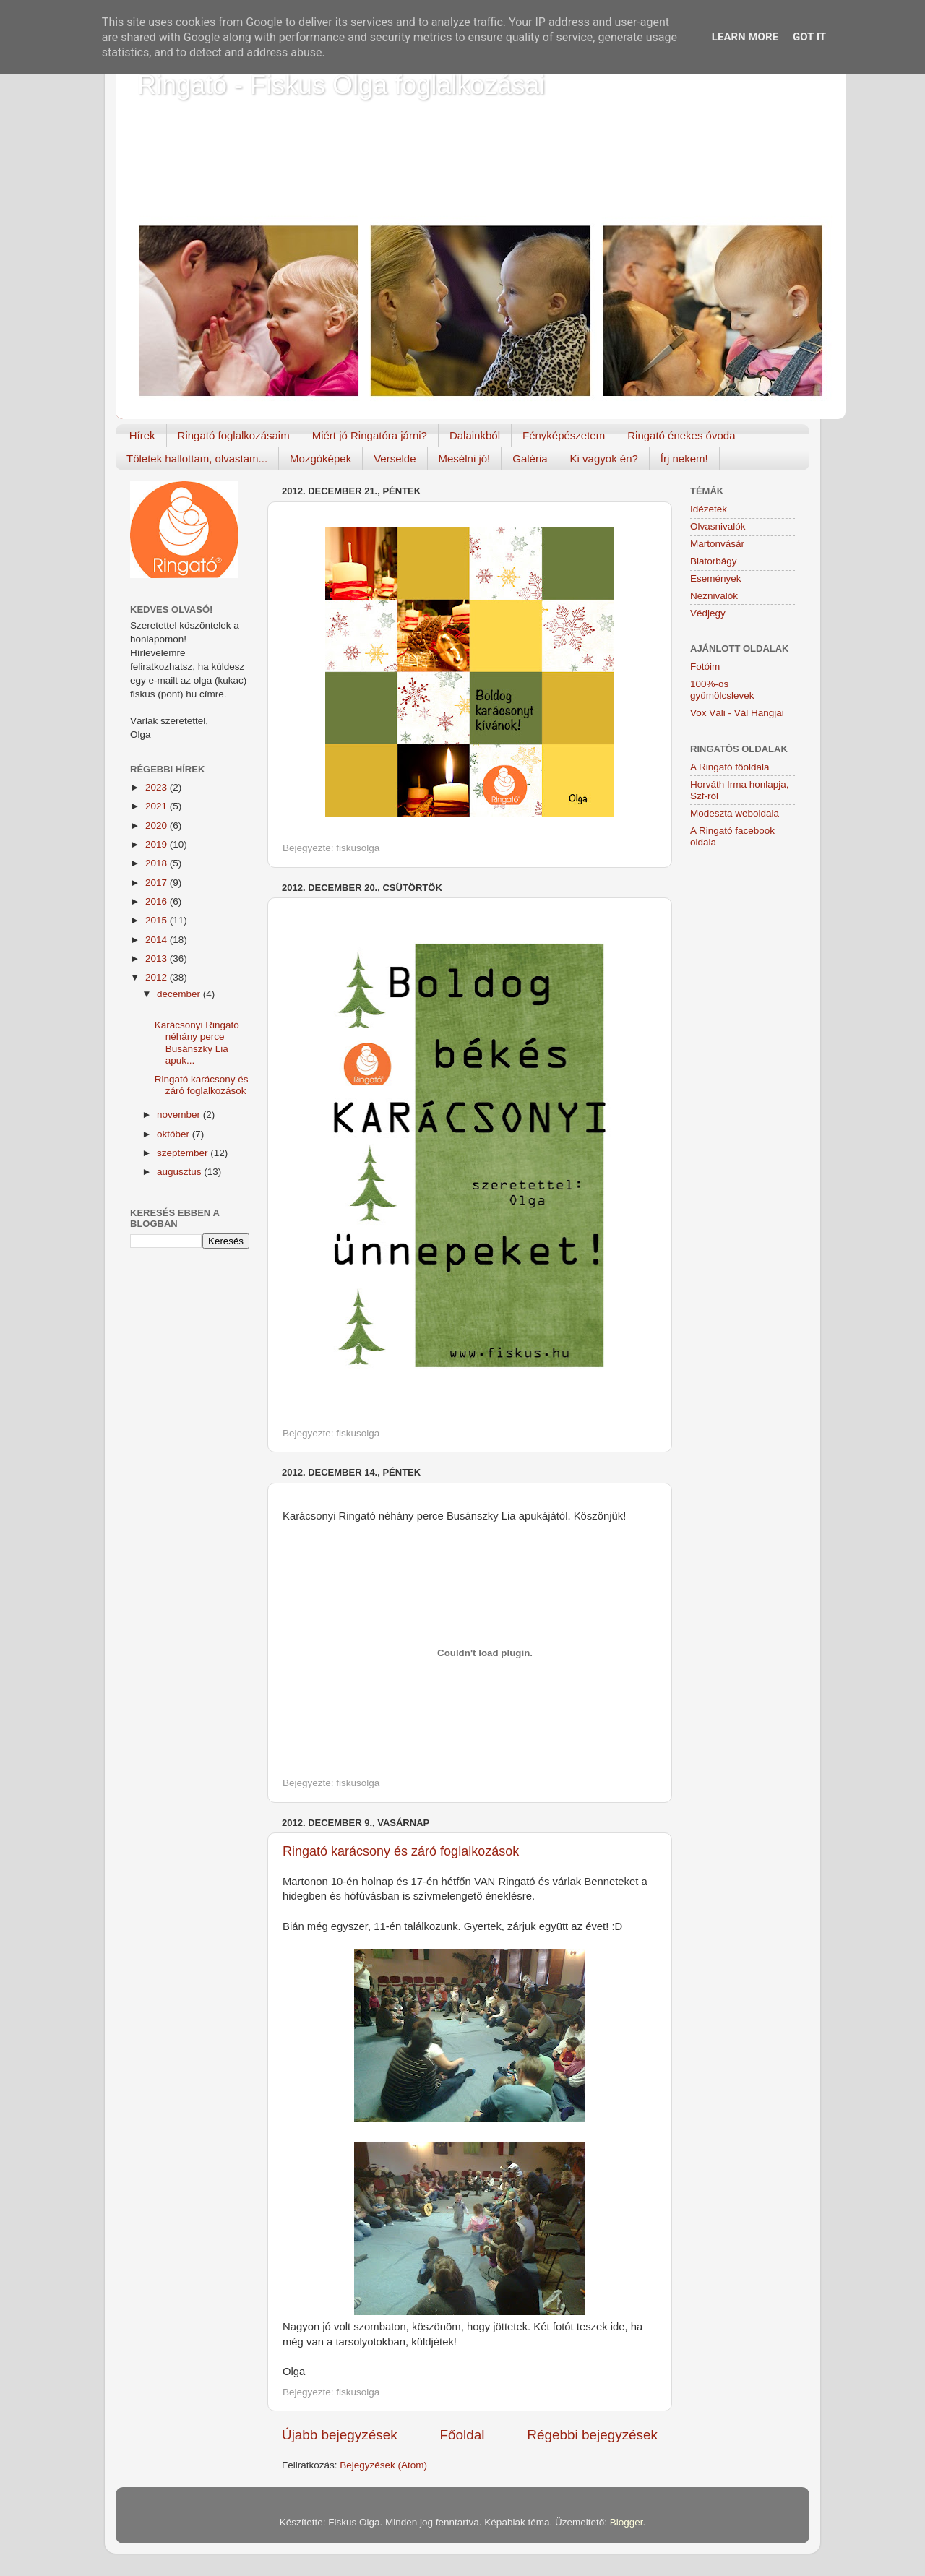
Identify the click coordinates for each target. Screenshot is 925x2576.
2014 (157, 939)
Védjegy (708, 613)
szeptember (183, 1152)
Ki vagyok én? (604, 458)
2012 (157, 977)
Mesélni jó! (465, 458)
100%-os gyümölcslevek (722, 690)
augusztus (180, 1171)
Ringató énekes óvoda (681, 435)
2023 (157, 787)
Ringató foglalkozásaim (234, 435)
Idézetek (708, 509)
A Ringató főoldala (730, 767)
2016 (157, 901)
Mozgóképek (320, 458)
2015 (157, 920)
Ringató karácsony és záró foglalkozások (401, 1851)
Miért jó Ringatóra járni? (369, 435)
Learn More (745, 36)
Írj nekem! (684, 458)
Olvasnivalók (718, 526)
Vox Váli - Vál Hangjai (737, 712)
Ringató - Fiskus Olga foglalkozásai (341, 85)
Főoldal (462, 2434)
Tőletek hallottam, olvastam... (196, 458)
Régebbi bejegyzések (592, 2434)
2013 (157, 958)
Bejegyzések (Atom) (383, 2465)
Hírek (142, 435)
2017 (157, 882)
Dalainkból (474, 435)
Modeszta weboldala (734, 813)
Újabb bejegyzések (339, 2434)
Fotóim (705, 666)
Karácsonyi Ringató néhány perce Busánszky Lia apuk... (197, 1043)
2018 (157, 863)
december (180, 993)
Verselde (395, 458)
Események (715, 578)
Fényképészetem (563, 435)
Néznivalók (714, 595)
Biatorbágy (713, 561)
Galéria (529, 458)
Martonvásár (717, 543)
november (180, 1114)
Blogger (626, 2522)
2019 (157, 844)
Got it (809, 36)
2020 (157, 825)
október (174, 1134)
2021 (157, 806)
